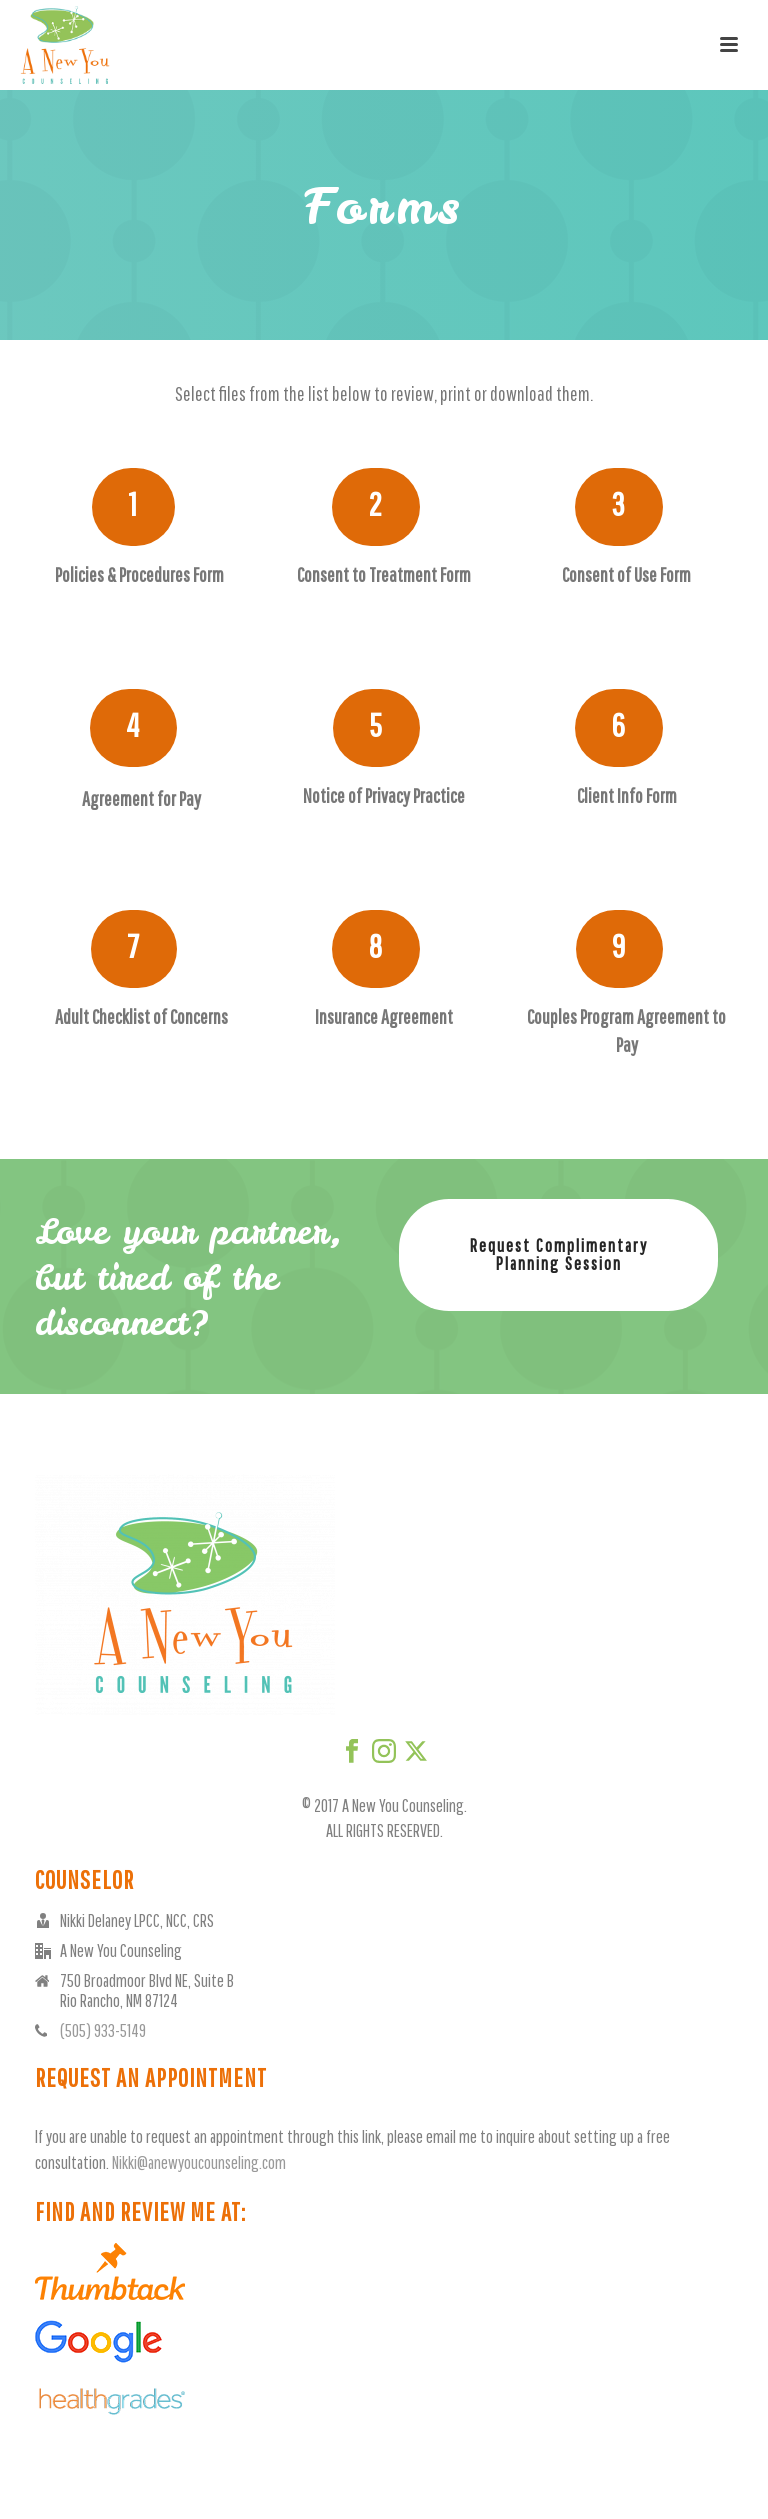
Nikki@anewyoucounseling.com (199, 2162)
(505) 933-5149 (103, 2031)
